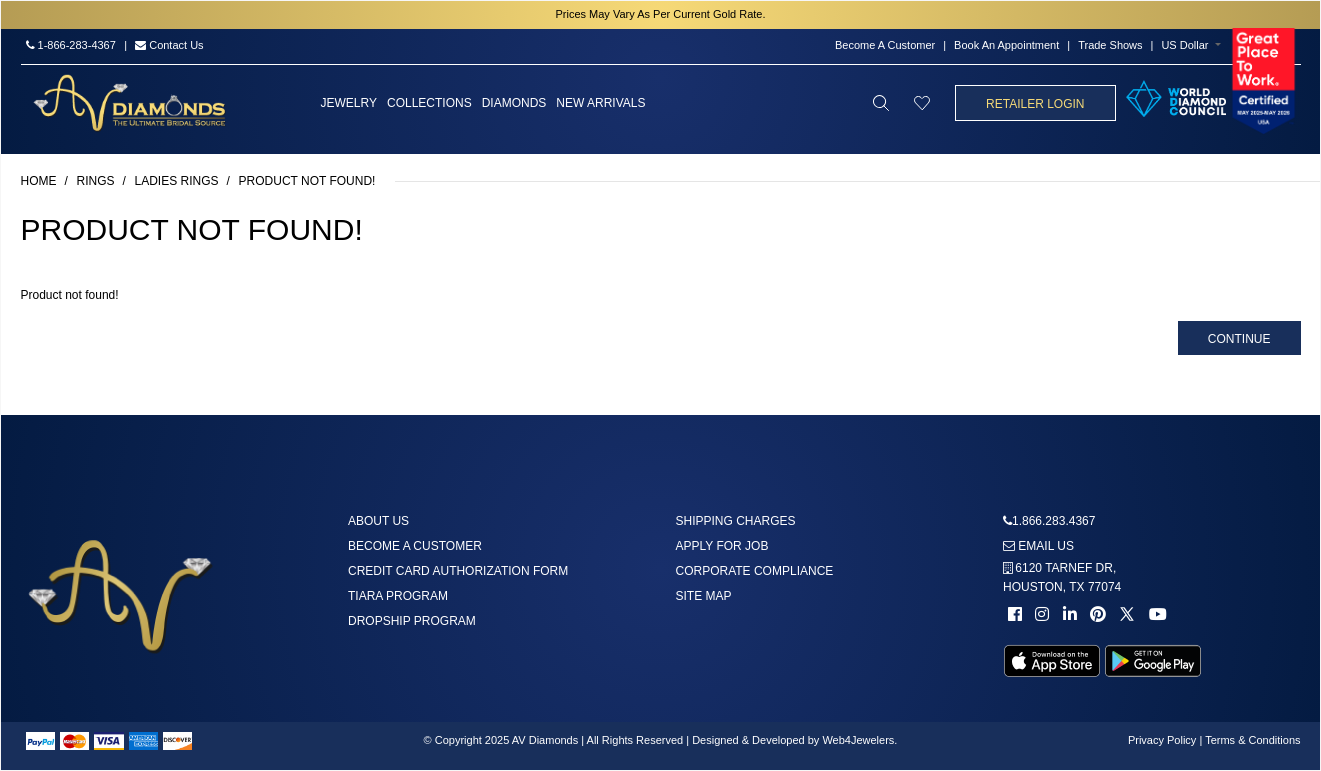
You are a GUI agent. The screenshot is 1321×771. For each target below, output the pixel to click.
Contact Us (169, 45)
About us (378, 521)
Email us (1038, 546)
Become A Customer (885, 45)
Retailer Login (1035, 104)
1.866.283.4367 (1053, 521)
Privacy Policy (1162, 740)
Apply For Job (722, 546)
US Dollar (1184, 45)
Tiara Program (398, 596)
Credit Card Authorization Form (458, 571)
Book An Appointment (1006, 45)
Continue (1239, 339)
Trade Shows (1110, 45)
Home (39, 181)
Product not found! (307, 181)
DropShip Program (412, 621)
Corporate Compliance (755, 571)
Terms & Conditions (1252, 740)
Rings (96, 181)
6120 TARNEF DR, (1062, 577)
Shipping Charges (736, 521)
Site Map (704, 596)
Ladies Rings (177, 181)
